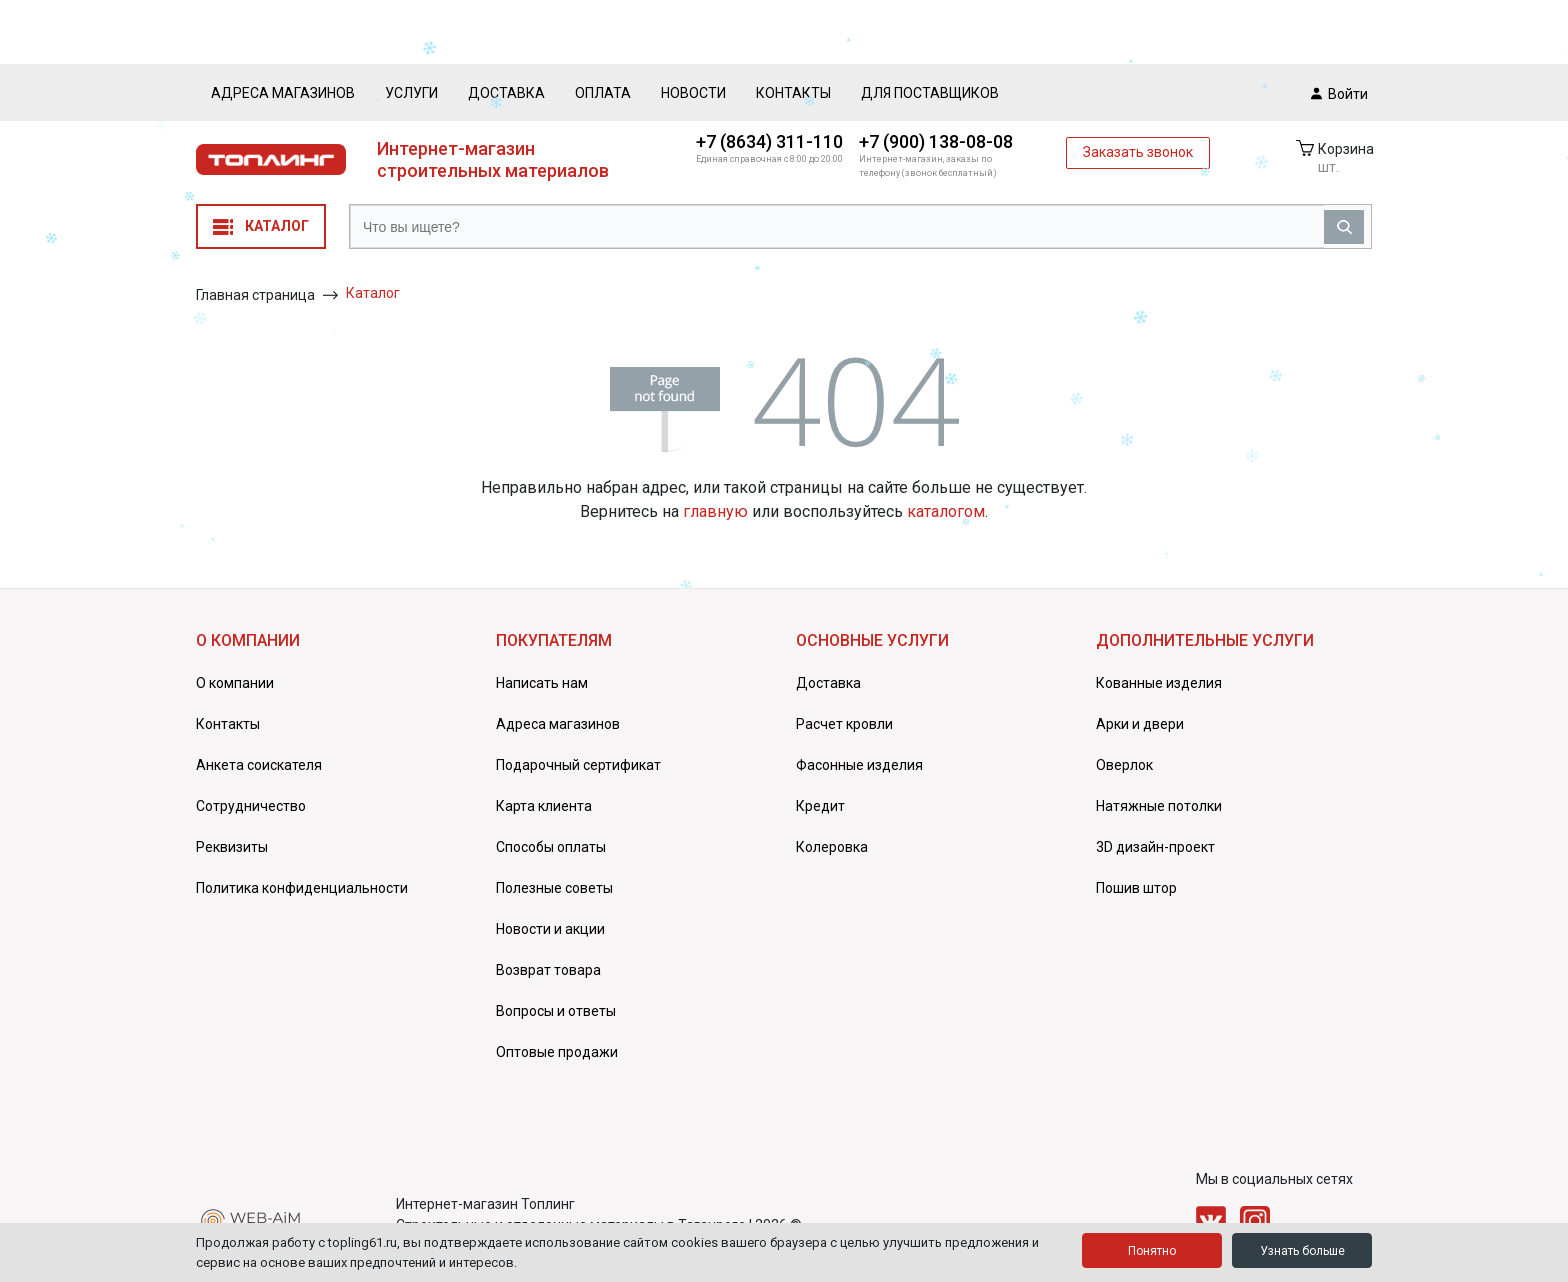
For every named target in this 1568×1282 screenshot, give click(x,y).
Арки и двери (1140, 724)
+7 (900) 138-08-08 (936, 141)
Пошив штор (1136, 888)
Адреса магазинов (283, 93)
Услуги (411, 93)
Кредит (820, 806)
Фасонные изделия (859, 765)
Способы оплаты (551, 847)
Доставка (506, 93)
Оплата (603, 93)
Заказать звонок (1138, 152)
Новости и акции (550, 929)
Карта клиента (544, 806)
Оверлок (1124, 765)
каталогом (946, 511)
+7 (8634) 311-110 (769, 141)
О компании (235, 683)
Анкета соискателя (259, 765)
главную (715, 511)
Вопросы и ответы (556, 1011)
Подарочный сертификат (578, 765)
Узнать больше (1302, 1251)
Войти (1339, 93)
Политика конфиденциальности (302, 888)
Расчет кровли (844, 724)
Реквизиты (232, 847)
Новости (693, 93)
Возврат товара (548, 970)
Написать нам (542, 683)
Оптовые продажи (557, 1052)
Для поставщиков (930, 93)
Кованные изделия (1159, 683)
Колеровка (832, 847)
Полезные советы (554, 888)
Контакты (793, 93)
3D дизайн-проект (1155, 847)
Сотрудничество (251, 806)
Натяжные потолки (1159, 806)
